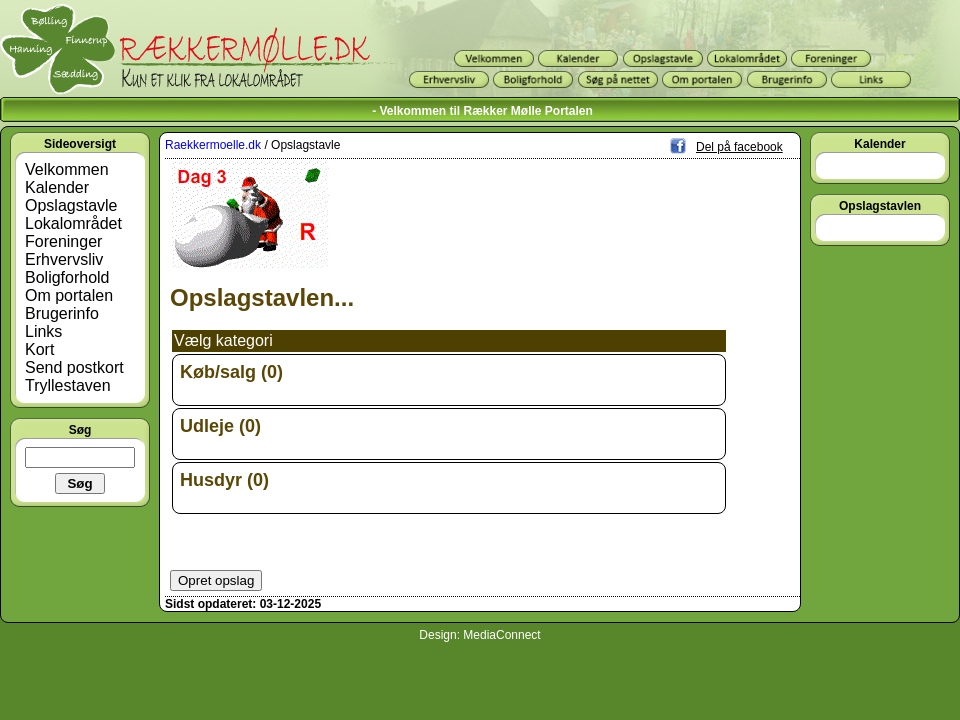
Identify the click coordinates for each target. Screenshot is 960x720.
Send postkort (74, 367)
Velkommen (67, 169)
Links (43, 331)
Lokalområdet (73, 223)
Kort (39, 349)
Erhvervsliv (64, 259)
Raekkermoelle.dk (213, 145)
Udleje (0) (220, 426)
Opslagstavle (71, 205)
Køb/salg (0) (231, 372)
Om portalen (69, 295)
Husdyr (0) (224, 480)
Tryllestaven (68, 385)
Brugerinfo (62, 313)
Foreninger (63, 241)
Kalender (57, 187)
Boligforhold (67, 277)
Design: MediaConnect (479, 635)
